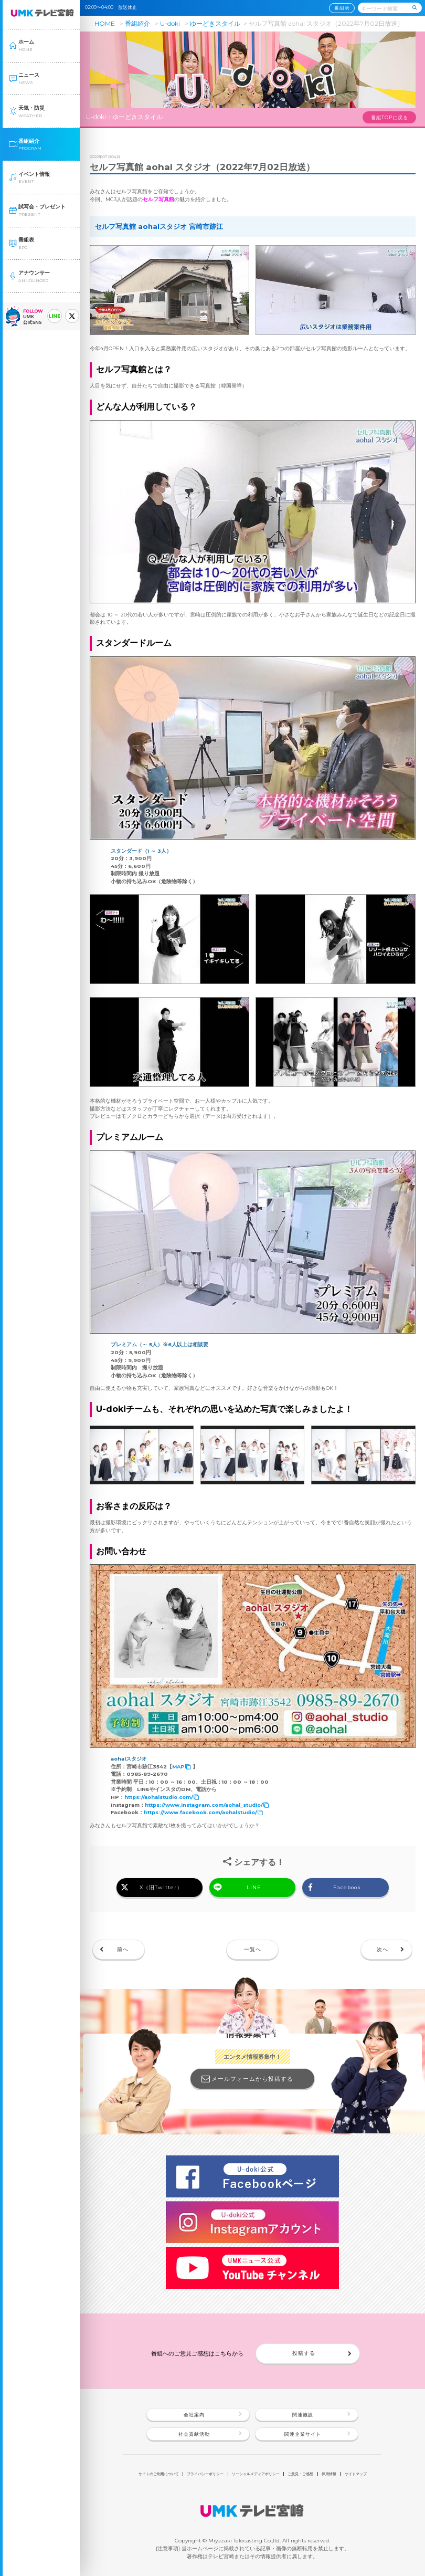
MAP (178, 1766)
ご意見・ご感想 (300, 2474)
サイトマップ (356, 2474)
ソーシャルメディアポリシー (256, 2474)
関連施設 (302, 2414)
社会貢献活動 (194, 2434)
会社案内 (194, 2414)
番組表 (342, 8)
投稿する (303, 2353)
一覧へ (252, 1949)
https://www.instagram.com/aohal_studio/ (204, 1805)
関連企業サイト (302, 2434)
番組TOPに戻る (389, 117)
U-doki (170, 23)
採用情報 (329, 2474)
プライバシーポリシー (205, 2474)
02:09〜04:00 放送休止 (113, 7)
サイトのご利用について (159, 2474)
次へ (382, 1949)
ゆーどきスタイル (215, 23)
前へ (123, 1949)
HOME (104, 23)
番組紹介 (137, 23)
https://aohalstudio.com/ (158, 1797)
